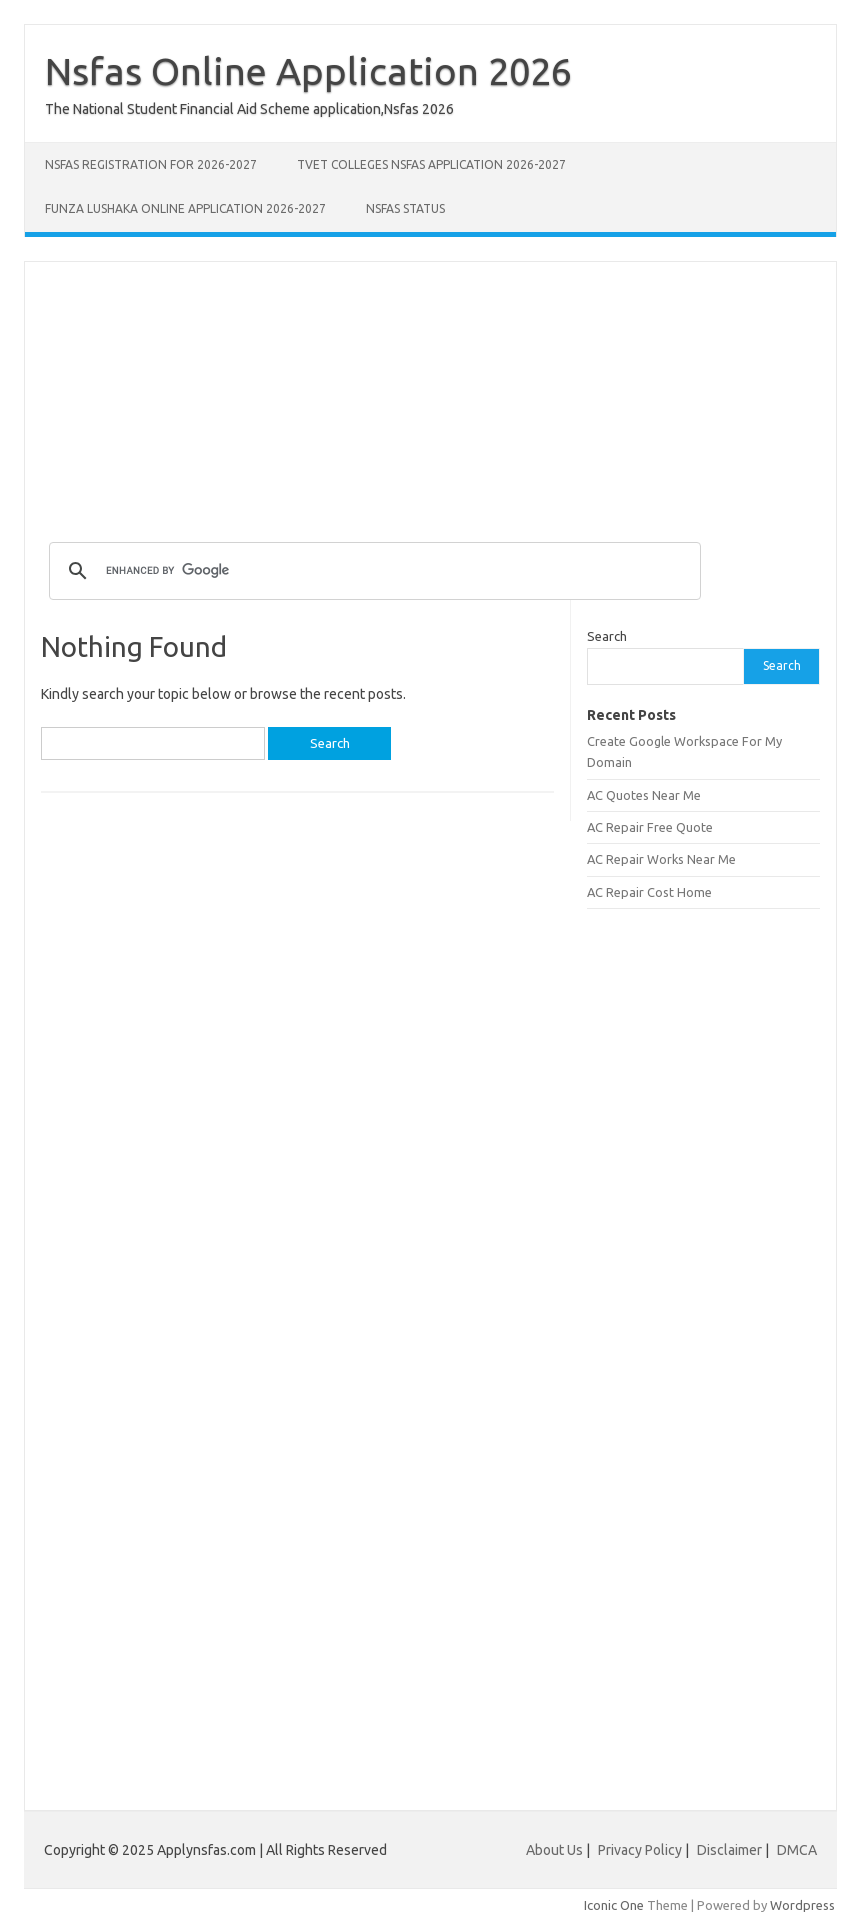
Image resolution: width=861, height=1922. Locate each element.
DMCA (797, 1850)
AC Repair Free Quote (650, 827)
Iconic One (614, 1905)
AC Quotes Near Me (644, 795)
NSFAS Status (405, 208)
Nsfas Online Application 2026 (308, 71)
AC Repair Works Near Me (661, 859)
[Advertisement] (430, 402)
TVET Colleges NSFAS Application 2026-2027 (431, 164)
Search (607, 636)
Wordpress (802, 1905)
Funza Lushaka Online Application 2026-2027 (185, 208)
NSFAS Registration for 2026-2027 (151, 164)
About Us (554, 1850)
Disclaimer (731, 1850)
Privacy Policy (641, 1850)
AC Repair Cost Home (649, 892)
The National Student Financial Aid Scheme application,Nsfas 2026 (249, 109)
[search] (372, 571)
